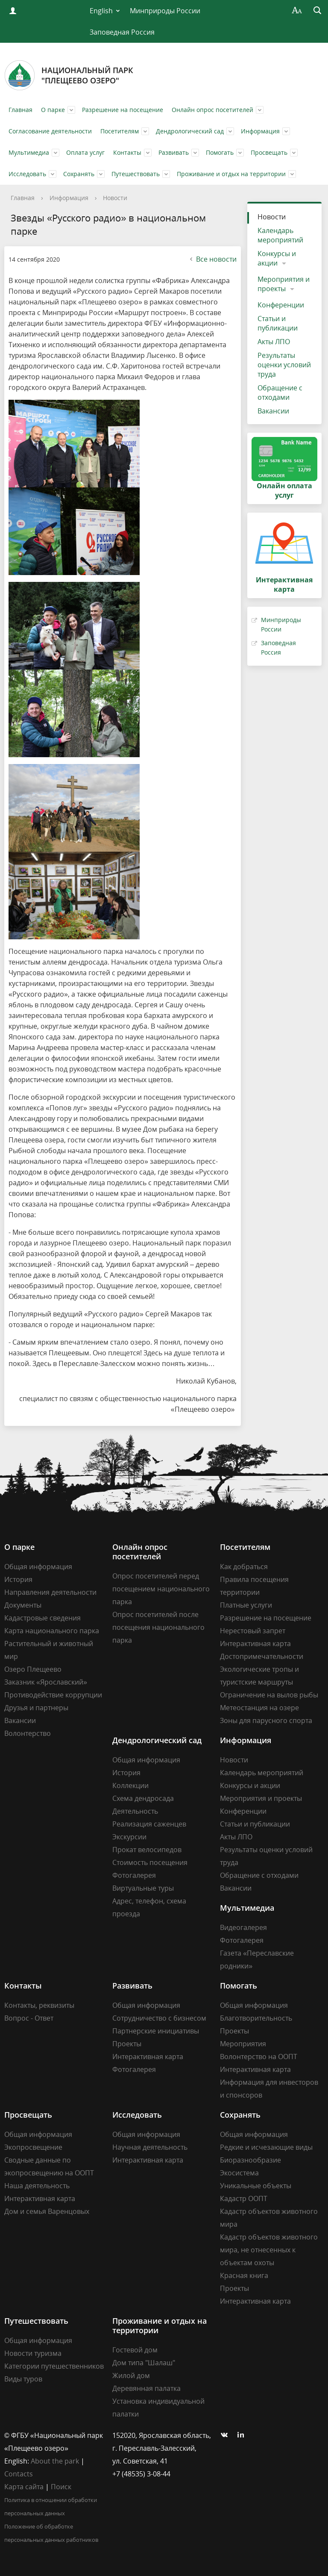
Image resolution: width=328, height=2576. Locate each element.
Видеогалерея (243, 1927)
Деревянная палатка (146, 2388)
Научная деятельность (149, 2147)
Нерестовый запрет (252, 1630)
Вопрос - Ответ (28, 2018)
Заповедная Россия (122, 32)
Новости (115, 198)
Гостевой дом (135, 2350)
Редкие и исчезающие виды (266, 2147)
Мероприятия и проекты (284, 283)
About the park (55, 2461)
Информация (260, 131)
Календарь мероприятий (280, 235)
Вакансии (273, 411)
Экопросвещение (33, 2147)
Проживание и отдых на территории (231, 174)
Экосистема (239, 2173)
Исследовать (27, 174)
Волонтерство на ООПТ (258, 2056)
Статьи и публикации (278, 323)
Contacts (18, 2474)
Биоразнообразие (250, 2160)
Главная (20, 110)
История (18, 1579)
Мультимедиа (29, 152)
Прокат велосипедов (147, 1849)
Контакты (127, 152)
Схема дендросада (143, 1798)
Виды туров (23, 2379)
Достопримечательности (261, 1656)
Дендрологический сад (190, 131)
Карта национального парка (51, 1630)
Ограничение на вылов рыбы (269, 1695)
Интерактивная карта (255, 1643)
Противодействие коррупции (53, 1695)
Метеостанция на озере (259, 1707)
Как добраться (244, 1566)
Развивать (173, 152)
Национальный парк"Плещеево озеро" (68, 75)
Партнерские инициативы (155, 2031)
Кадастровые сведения (42, 1618)
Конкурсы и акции (277, 258)
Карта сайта (24, 2486)
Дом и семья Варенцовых (46, 2211)
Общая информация (38, 1566)
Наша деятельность (37, 2185)
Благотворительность (256, 2018)
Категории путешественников (54, 2366)
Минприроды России (165, 10)
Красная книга (244, 2275)
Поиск (61, 2486)
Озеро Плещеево (33, 1669)
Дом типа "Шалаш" (143, 2362)
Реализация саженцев (149, 1824)
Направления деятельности (50, 1592)
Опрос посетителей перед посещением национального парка (161, 1588)
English (101, 10)
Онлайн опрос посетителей (212, 110)
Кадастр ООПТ (243, 2198)
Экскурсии (129, 1836)
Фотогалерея (134, 1875)
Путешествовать (135, 174)
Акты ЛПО (274, 341)
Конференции (281, 305)
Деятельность (135, 1811)
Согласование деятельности (50, 131)
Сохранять (78, 174)
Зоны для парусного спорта (266, 1720)
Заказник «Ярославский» (45, 1682)
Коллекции (130, 1785)
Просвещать (269, 152)
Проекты (126, 2043)
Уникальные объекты (255, 2185)
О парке (53, 110)
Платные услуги (246, 1605)
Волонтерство (27, 1733)
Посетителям (119, 131)
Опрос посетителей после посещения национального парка (158, 1627)
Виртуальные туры (143, 1888)
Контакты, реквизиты (39, 2005)
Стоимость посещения (149, 1862)
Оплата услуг (85, 152)
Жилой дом (131, 2375)
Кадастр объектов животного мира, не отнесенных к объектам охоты (269, 2249)
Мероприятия (243, 2043)
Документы (22, 1605)
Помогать (220, 152)
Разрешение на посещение (122, 110)
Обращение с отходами (280, 392)
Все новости (212, 259)
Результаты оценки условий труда (284, 365)
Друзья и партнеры (36, 1707)
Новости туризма (33, 2353)
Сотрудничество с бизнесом (159, 2018)
